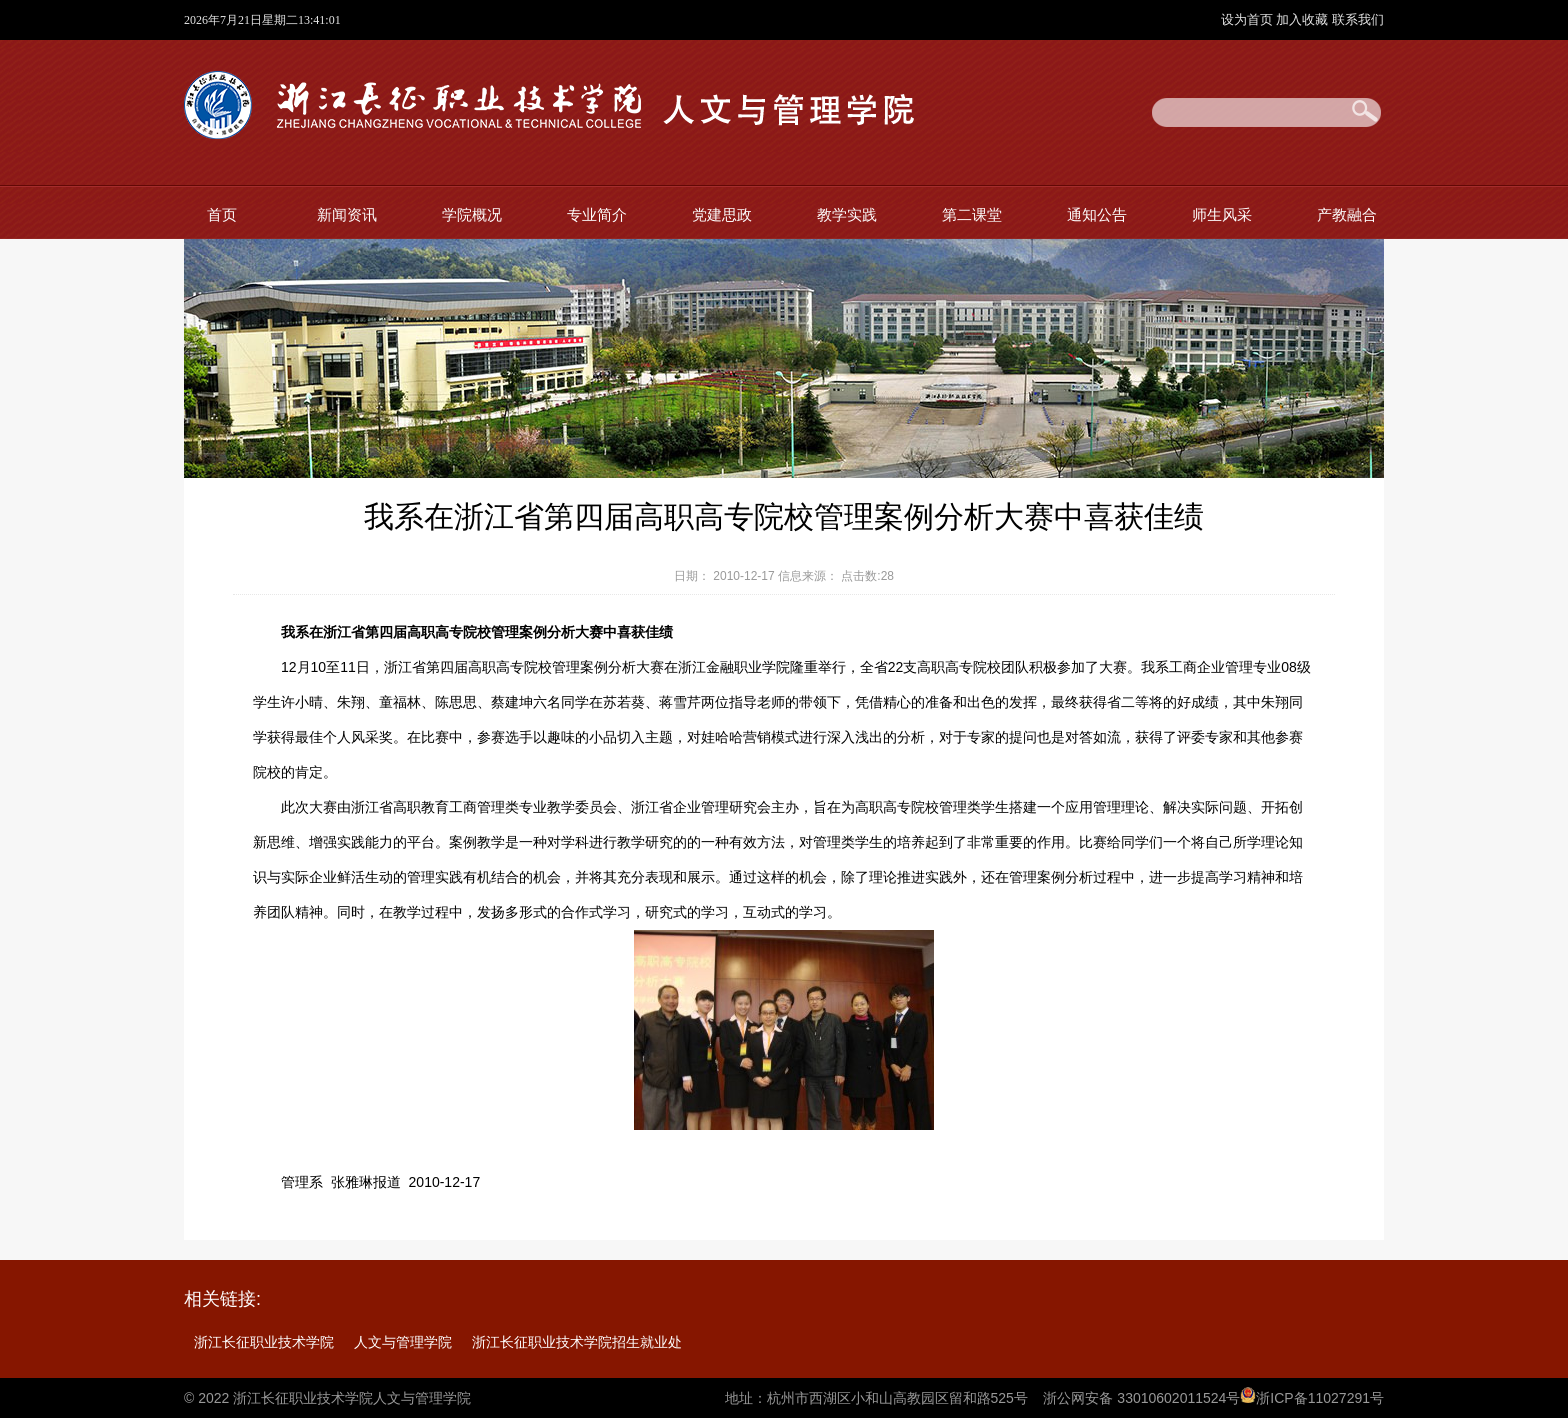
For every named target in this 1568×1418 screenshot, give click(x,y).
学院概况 (472, 214)
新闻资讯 (347, 214)
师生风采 (1222, 214)
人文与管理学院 (403, 1342)
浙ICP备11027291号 (1320, 1398)
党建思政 (722, 214)
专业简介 (597, 214)
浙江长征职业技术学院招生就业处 (577, 1342)
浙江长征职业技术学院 (264, 1342)
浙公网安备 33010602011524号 (1141, 1398)
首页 (222, 214)
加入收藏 (1304, 19)
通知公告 (1097, 214)
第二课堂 (972, 214)
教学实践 (847, 214)
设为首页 (1249, 19)
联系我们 (1358, 19)
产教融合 (1347, 214)
